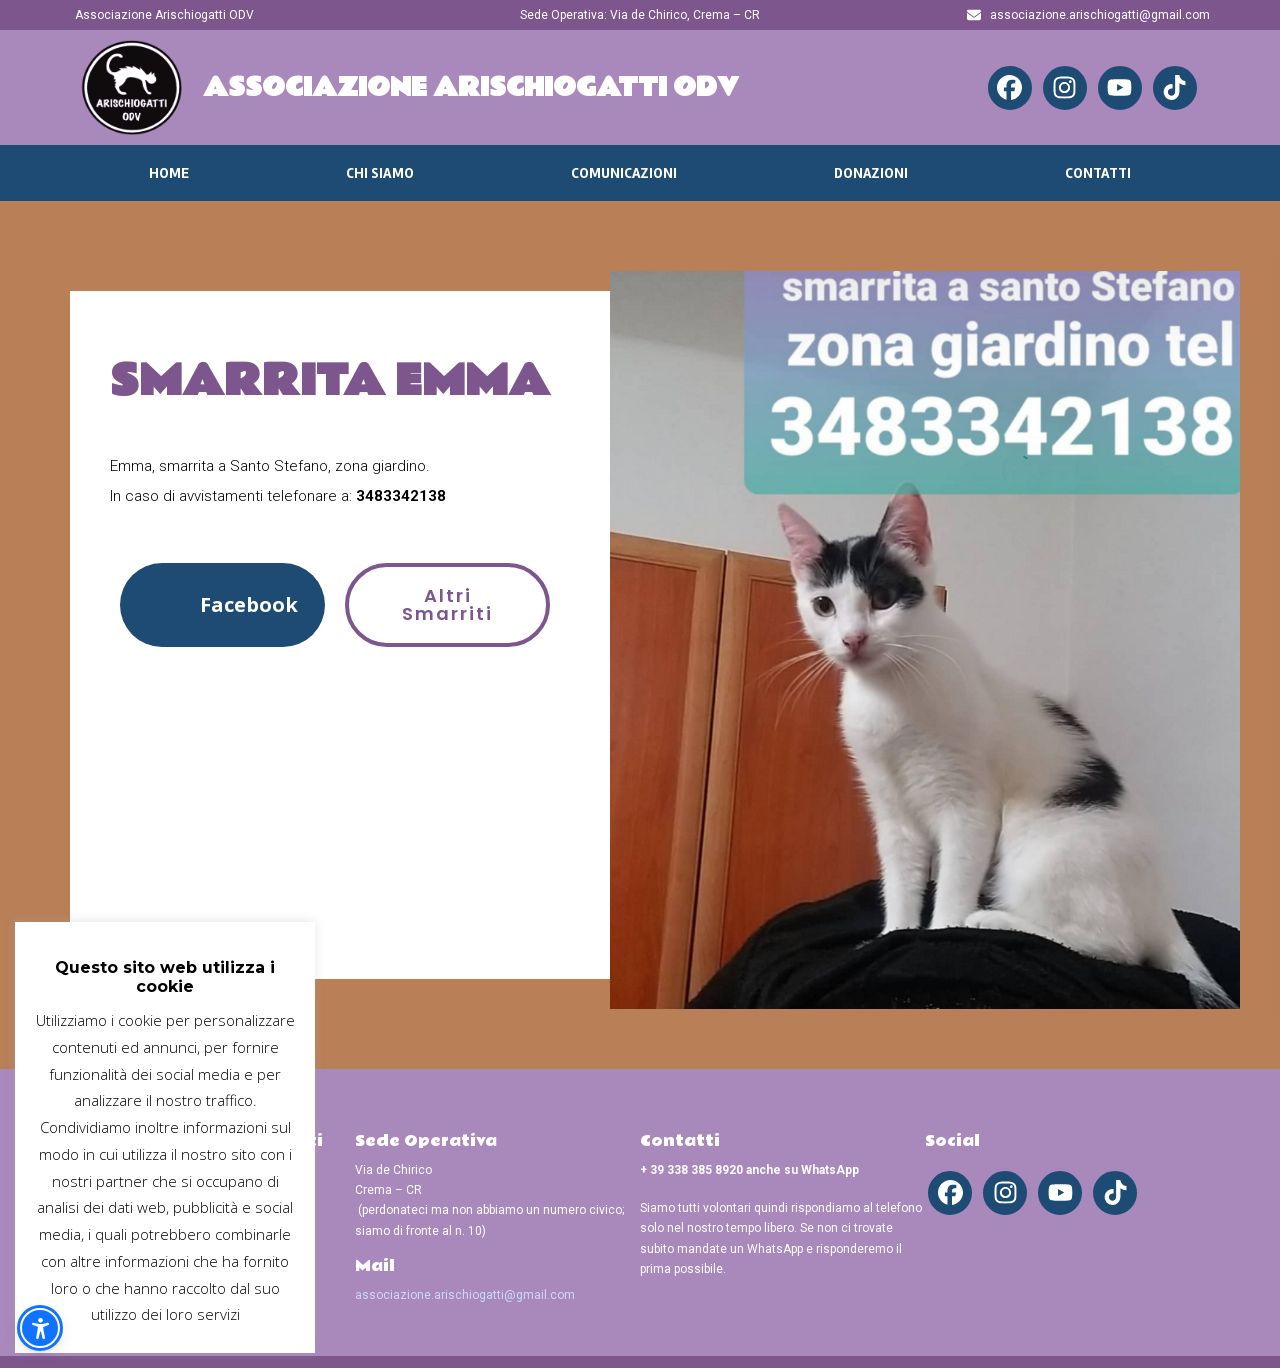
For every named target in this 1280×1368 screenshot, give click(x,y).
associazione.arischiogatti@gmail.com (465, 1295)
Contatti (1098, 173)
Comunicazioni (624, 173)
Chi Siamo (380, 173)
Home (169, 173)
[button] (222, 604)
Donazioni (871, 173)
